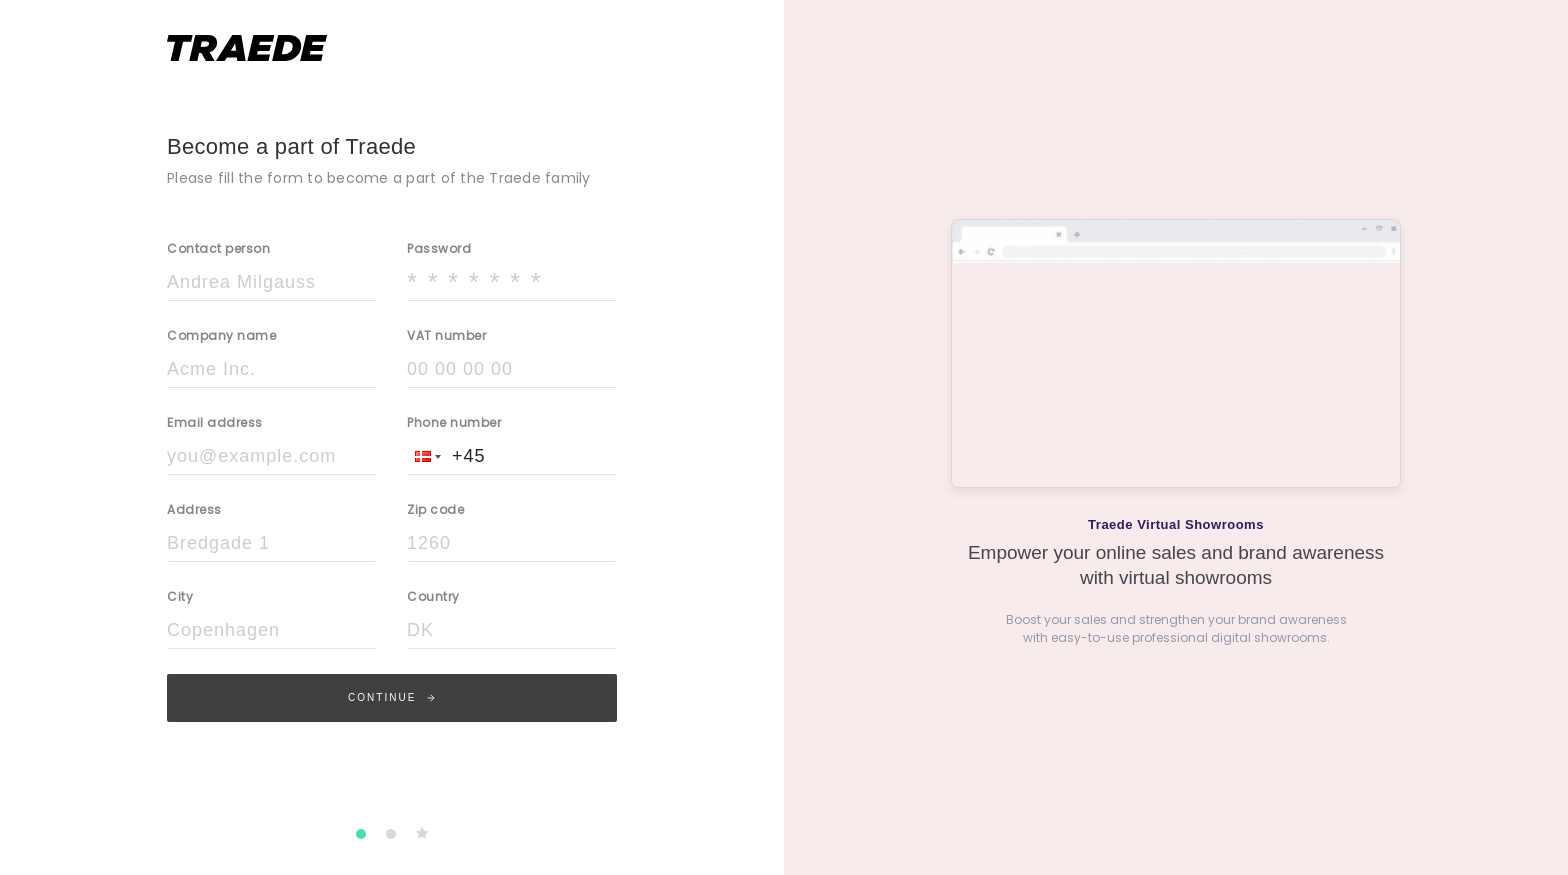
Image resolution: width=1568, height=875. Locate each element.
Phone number (454, 422)
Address (194, 509)
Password (439, 248)
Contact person (218, 248)
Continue (392, 697)
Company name (221, 335)
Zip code (435, 509)
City (180, 596)
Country (433, 596)
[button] (426, 456)
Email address (215, 422)
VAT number (446, 335)
